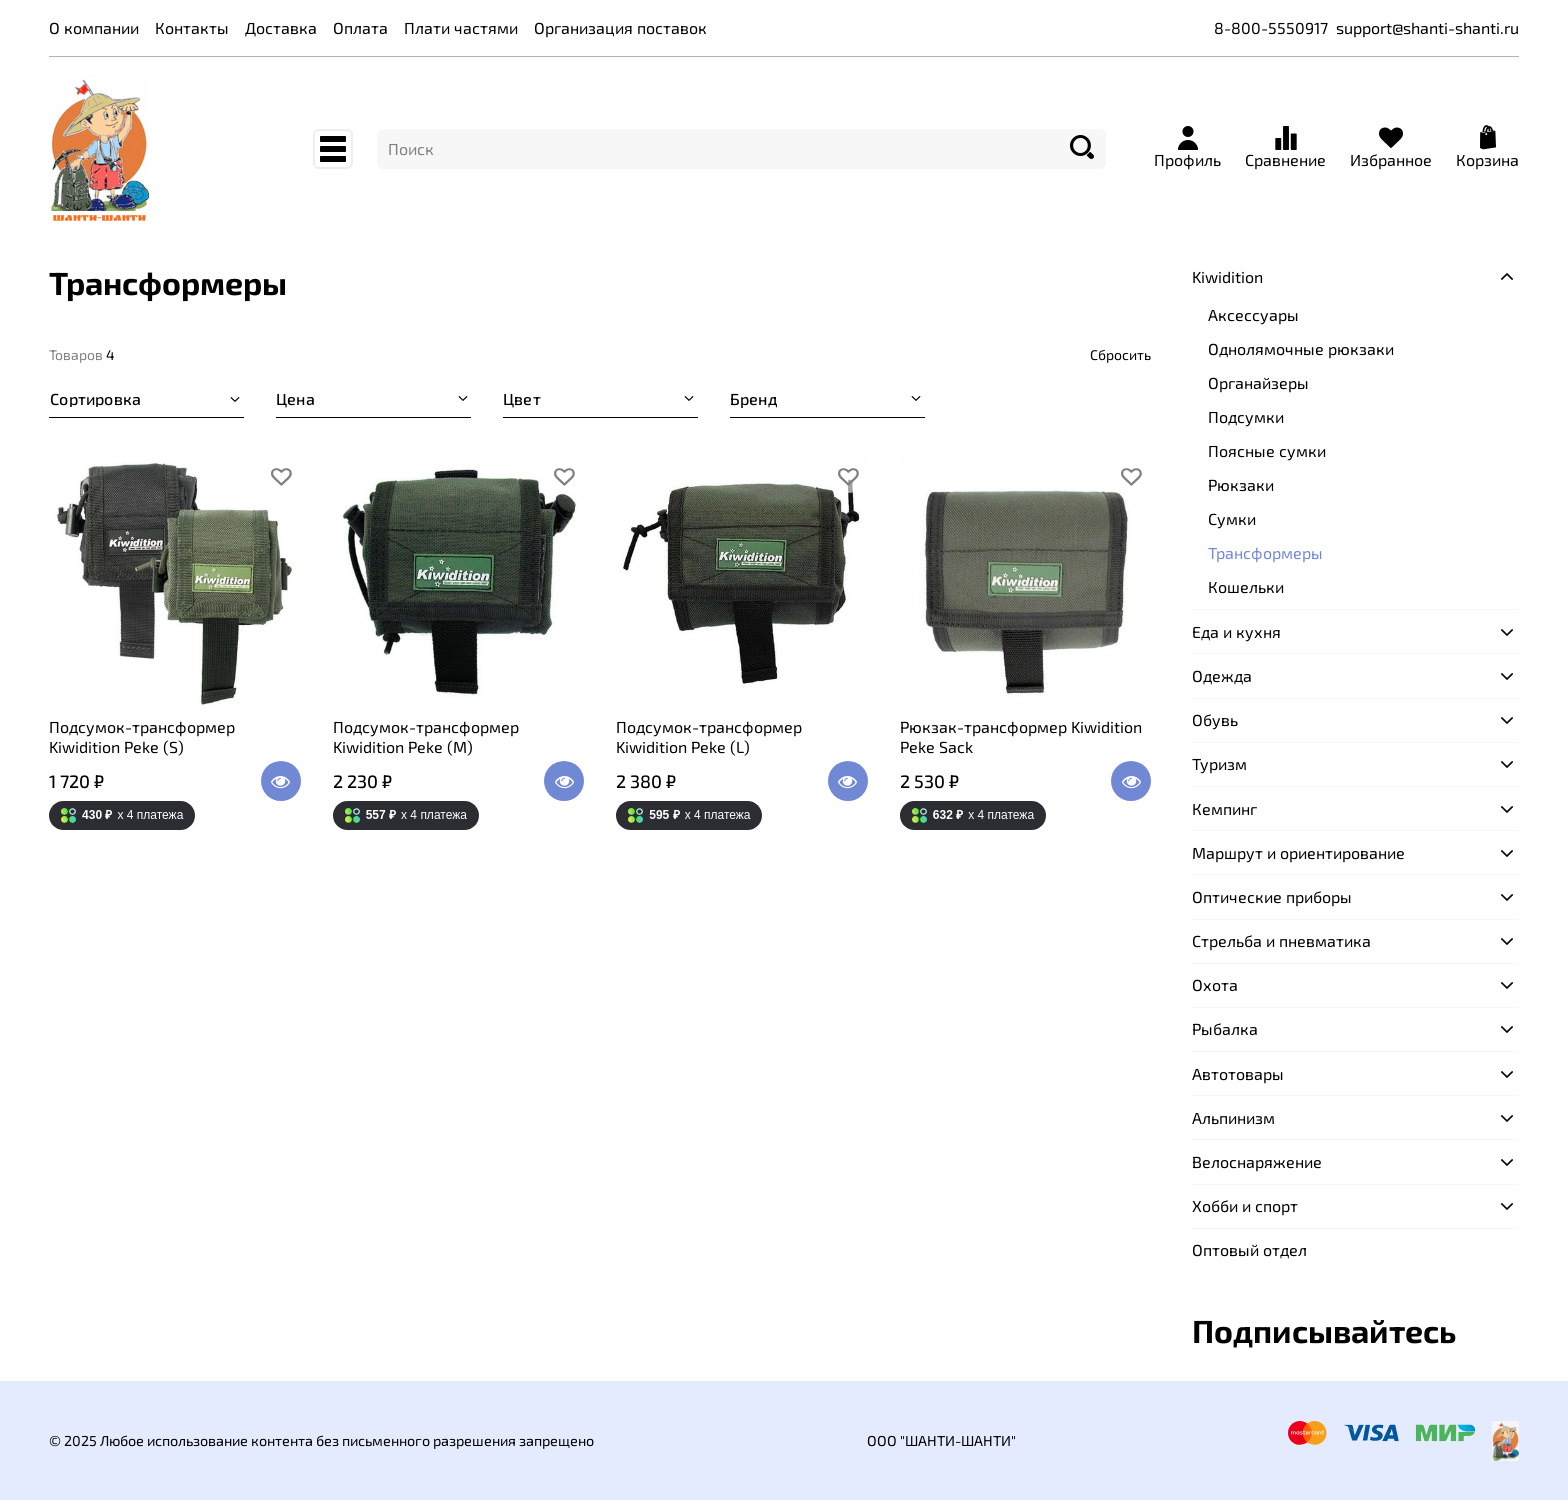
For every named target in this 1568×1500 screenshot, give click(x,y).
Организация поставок (620, 27)
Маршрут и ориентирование (1298, 852)
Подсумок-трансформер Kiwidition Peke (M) (426, 736)
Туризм (1219, 763)
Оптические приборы (1272, 896)
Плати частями (461, 27)
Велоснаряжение (1257, 1161)
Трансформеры (1265, 552)
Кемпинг (1224, 808)
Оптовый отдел (1249, 1249)
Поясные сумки (1267, 450)
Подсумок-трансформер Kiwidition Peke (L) (709, 736)
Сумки (1232, 518)
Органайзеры (1258, 382)
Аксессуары (1253, 314)
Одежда (1222, 675)
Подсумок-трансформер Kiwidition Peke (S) (142, 736)
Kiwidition (1227, 276)
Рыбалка (1225, 1028)
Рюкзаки (1241, 484)
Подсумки (1246, 416)
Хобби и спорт (1245, 1205)
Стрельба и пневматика (1281, 940)
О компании (94, 27)
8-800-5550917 (1271, 27)
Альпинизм (1233, 1117)
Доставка (281, 27)
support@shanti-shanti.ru (1427, 27)
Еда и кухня (1236, 631)
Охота (1215, 984)
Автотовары (1238, 1073)
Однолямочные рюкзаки (1301, 348)
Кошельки (1246, 586)
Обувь (1215, 719)
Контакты (192, 27)
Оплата (360, 27)
